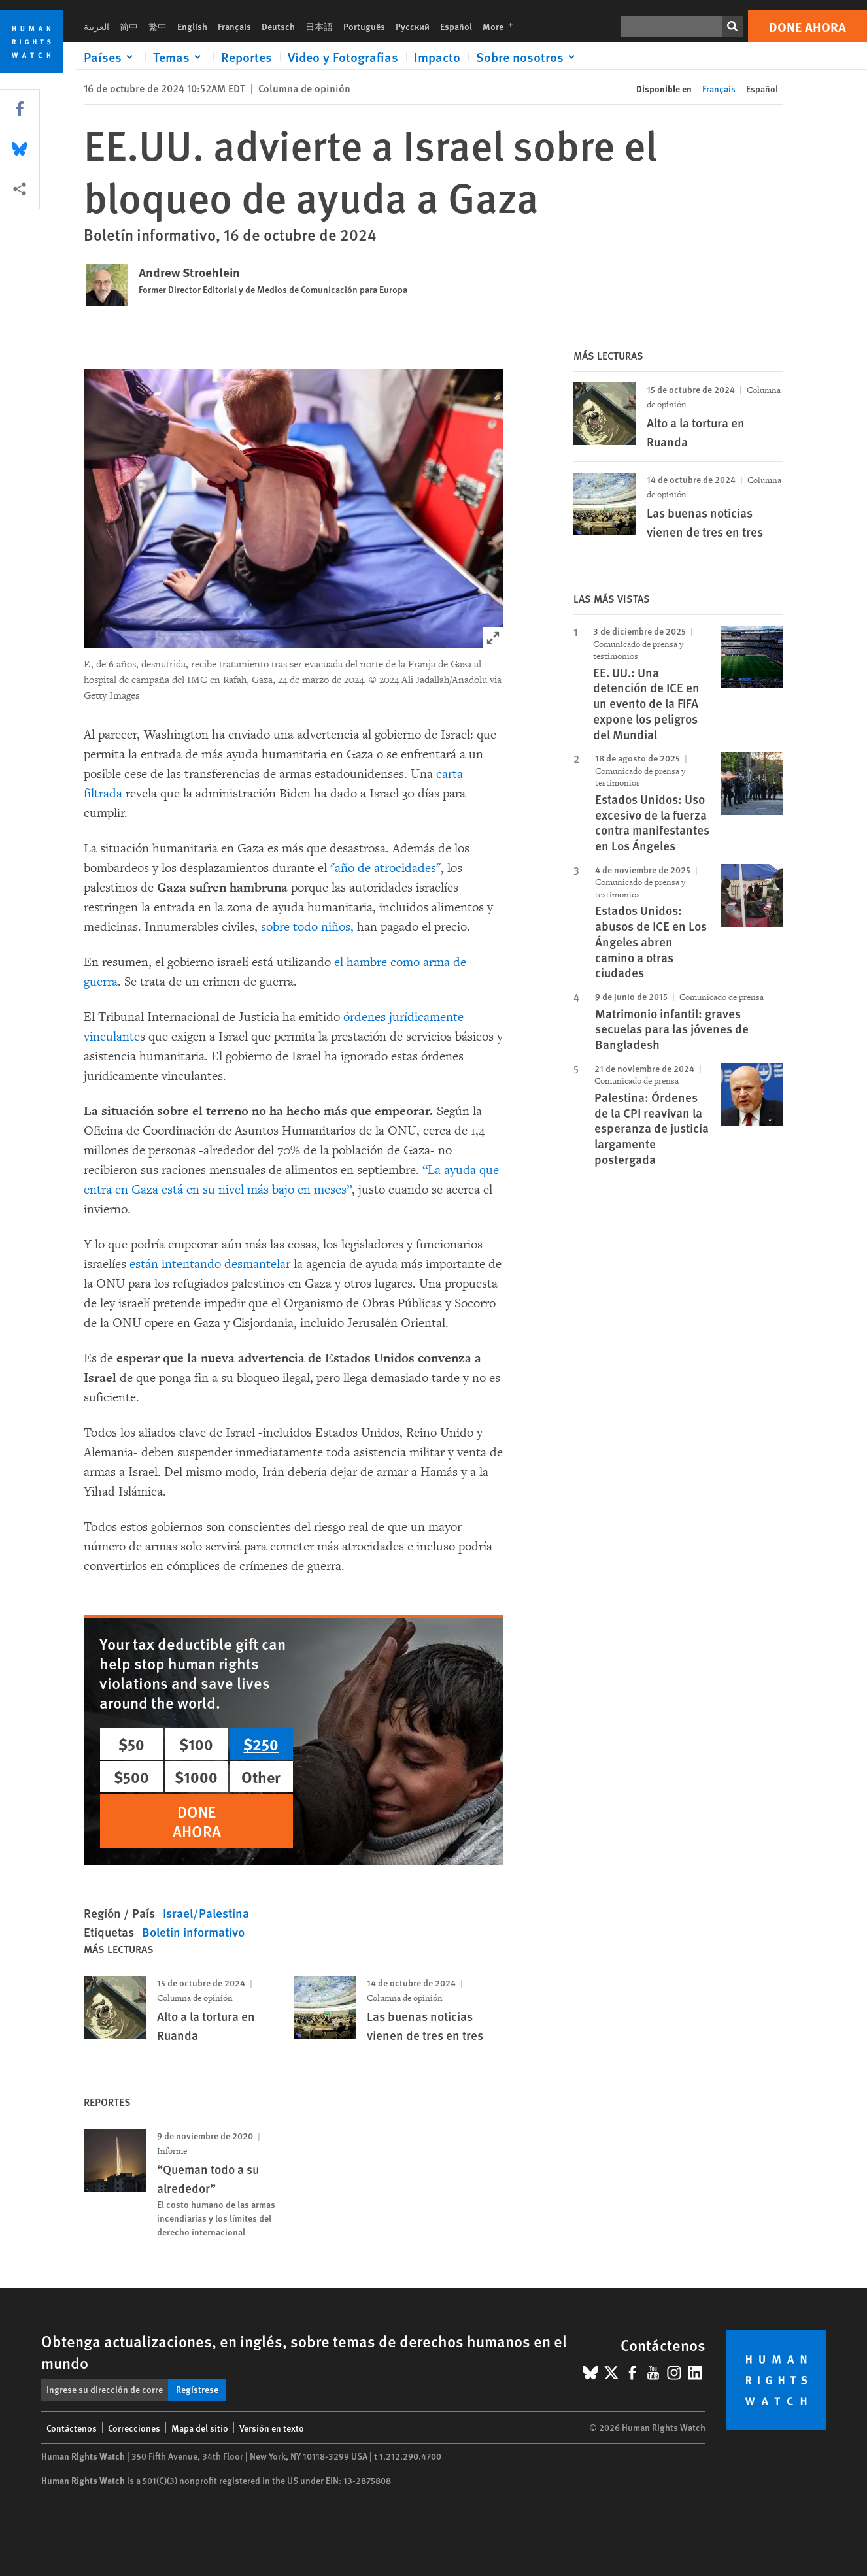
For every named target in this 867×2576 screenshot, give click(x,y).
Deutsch (278, 26)
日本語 (319, 26)
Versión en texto (271, 2427)
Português (364, 26)
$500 (131, 1776)
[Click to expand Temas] (179, 57)
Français (234, 26)
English (192, 26)
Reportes (246, 57)
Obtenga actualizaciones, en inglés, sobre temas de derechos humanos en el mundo (304, 2351)
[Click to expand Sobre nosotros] (527, 57)
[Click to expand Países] (110, 57)
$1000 (196, 1776)
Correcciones (134, 2427)
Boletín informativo (193, 1932)
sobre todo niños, (307, 927)
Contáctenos (71, 2427)
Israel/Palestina (206, 1913)
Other (260, 1776)
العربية (96, 26)
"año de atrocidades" (385, 868)
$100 (196, 1744)
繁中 (157, 26)
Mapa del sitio (199, 2427)
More (502, 26)
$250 (261, 1744)
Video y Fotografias (343, 57)
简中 (129, 26)
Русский (413, 26)
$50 (131, 1744)
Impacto (437, 57)
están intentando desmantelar (209, 1264)
